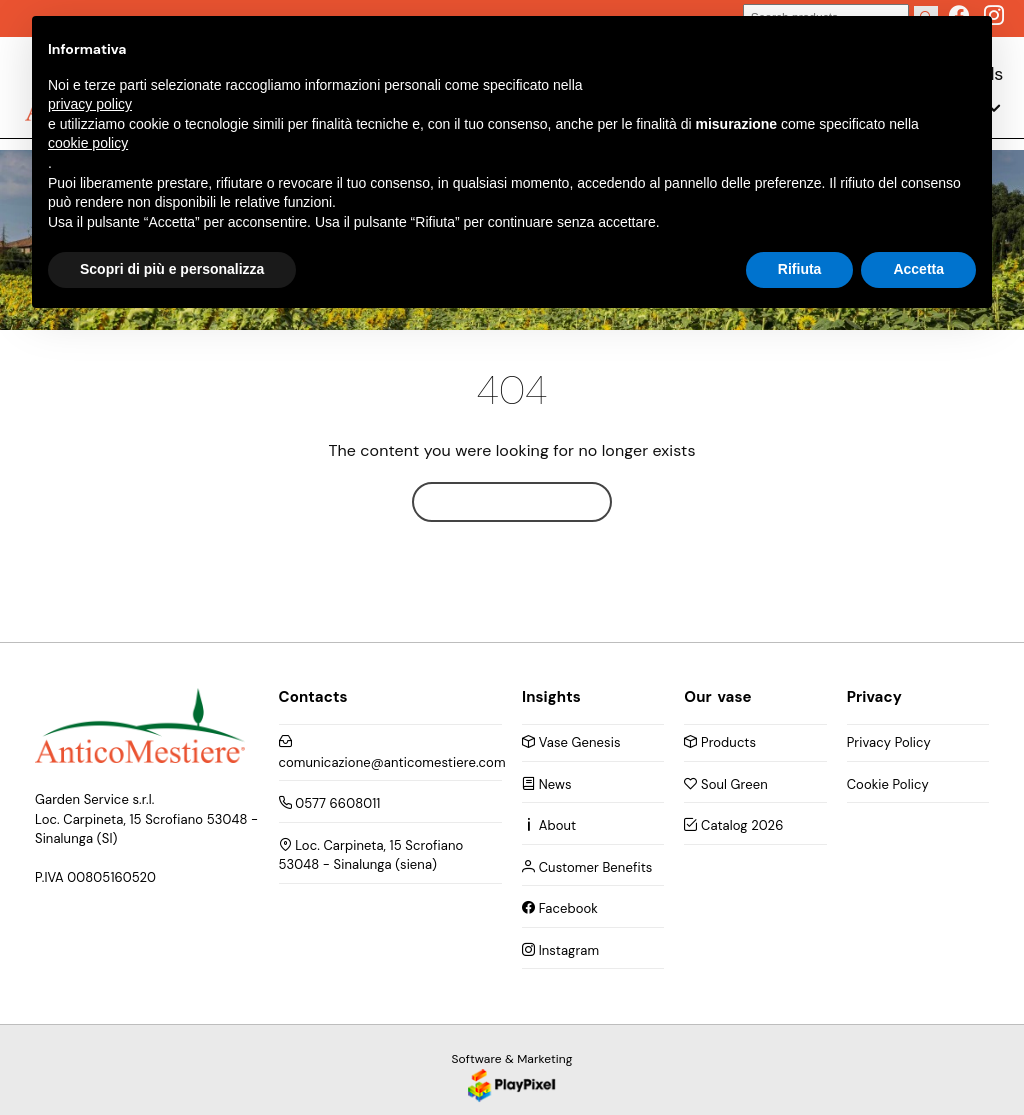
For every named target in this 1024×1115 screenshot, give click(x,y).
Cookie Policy (888, 784)
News (547, 784)
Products (720, 742)
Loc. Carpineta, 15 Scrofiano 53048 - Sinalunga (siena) (371, 855)
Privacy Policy (889, 742)
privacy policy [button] (90, 104)
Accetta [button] (918, 269)
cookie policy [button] (88, 143)
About (549, 825)
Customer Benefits (587, 867)
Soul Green (725, 784)
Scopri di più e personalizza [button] (172, 269)
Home (512, 501)
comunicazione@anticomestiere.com (391, 753)
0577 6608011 (330, 803)
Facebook (560, 908)
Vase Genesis (571, 742)
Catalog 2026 (733, 825)
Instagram (560, 950)
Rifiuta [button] (800, 269)
